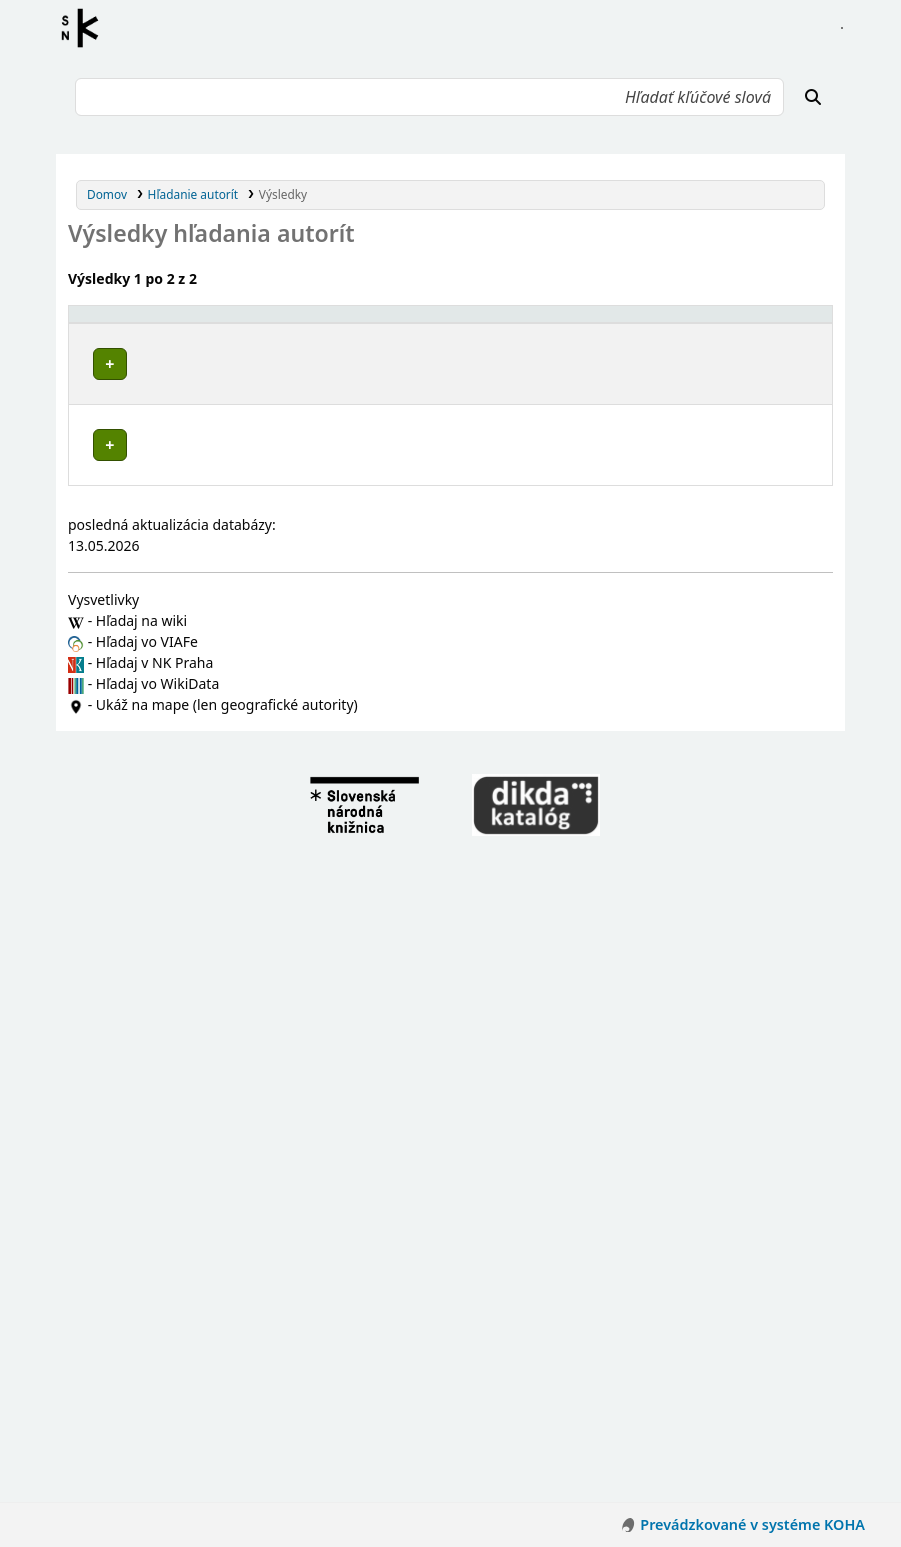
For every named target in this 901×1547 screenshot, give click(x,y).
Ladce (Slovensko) (154, 818)
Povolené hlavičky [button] (133, 322)
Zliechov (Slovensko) (161, 969)
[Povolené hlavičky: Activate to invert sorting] (266, 323)
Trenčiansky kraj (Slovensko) (184, 591)
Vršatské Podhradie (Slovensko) (194, 950)
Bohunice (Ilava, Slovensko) (182, 610)
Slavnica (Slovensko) (161, 913)
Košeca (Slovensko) (158, 761)
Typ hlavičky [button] (581, 322)
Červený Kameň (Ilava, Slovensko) (200, 667)
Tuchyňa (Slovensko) (161, 931)
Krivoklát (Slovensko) (163, 799)
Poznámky (105, 421)
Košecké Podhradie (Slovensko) (193, 780)
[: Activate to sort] (498, 323)
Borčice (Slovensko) (158, 648)
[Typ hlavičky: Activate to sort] (629, 323)
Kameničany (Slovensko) (173, 743)
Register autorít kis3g (86, 28)
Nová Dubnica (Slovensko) (178, 856)
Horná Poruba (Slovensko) (178, 724)
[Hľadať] (813, 97)
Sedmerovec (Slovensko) (173, 894)
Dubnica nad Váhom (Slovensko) (197, 686)
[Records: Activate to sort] (778, 323)
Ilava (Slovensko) (151, 988)
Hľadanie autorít (193, 194)
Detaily (491, 358)
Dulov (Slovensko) (154, 705)
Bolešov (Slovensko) (160, 629)
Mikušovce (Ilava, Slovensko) (185, 837)
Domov (107, 194)
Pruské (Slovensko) (157, 875)
